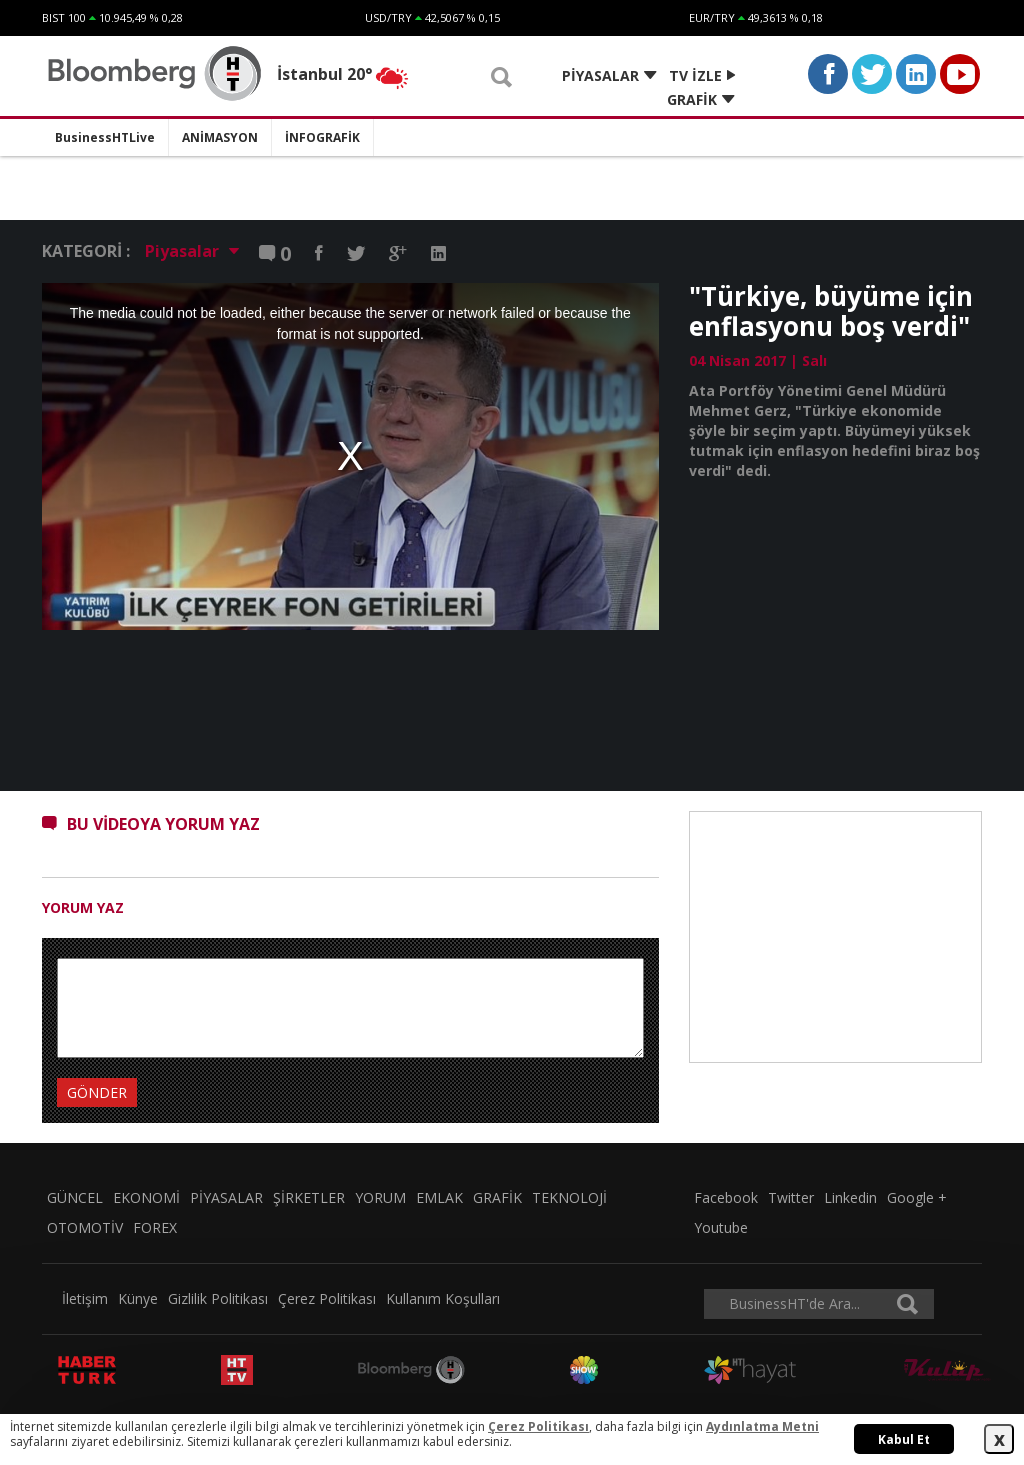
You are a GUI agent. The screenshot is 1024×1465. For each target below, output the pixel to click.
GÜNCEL (75, 1197)
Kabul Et (904, 1439)
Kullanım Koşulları (443, 1298)
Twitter (791, 1197)
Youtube (721, 1227)
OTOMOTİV (85, 1227)
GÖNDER (97, 1092)
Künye (138, 1298)
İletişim (85, 1298)
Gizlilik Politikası (218, 1298)
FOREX (155, 1227)
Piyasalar (192, 251)
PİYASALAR (226, 1197)
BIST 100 (64, 17)
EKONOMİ (146, 1197)
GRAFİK (497, 1197)
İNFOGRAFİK (322, 137)
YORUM (380, 1197)
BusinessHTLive (105, 137)
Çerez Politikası (327, 1298)
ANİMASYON (220, 137)
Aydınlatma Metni (762, 1426)
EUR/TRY (712, 17)
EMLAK (439, 1197)
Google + (917, 1197)
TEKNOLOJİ (569, 1197)
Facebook (726, 1197)
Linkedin (850, 1197)
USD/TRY (388, 17)
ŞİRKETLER (309, 1197)
